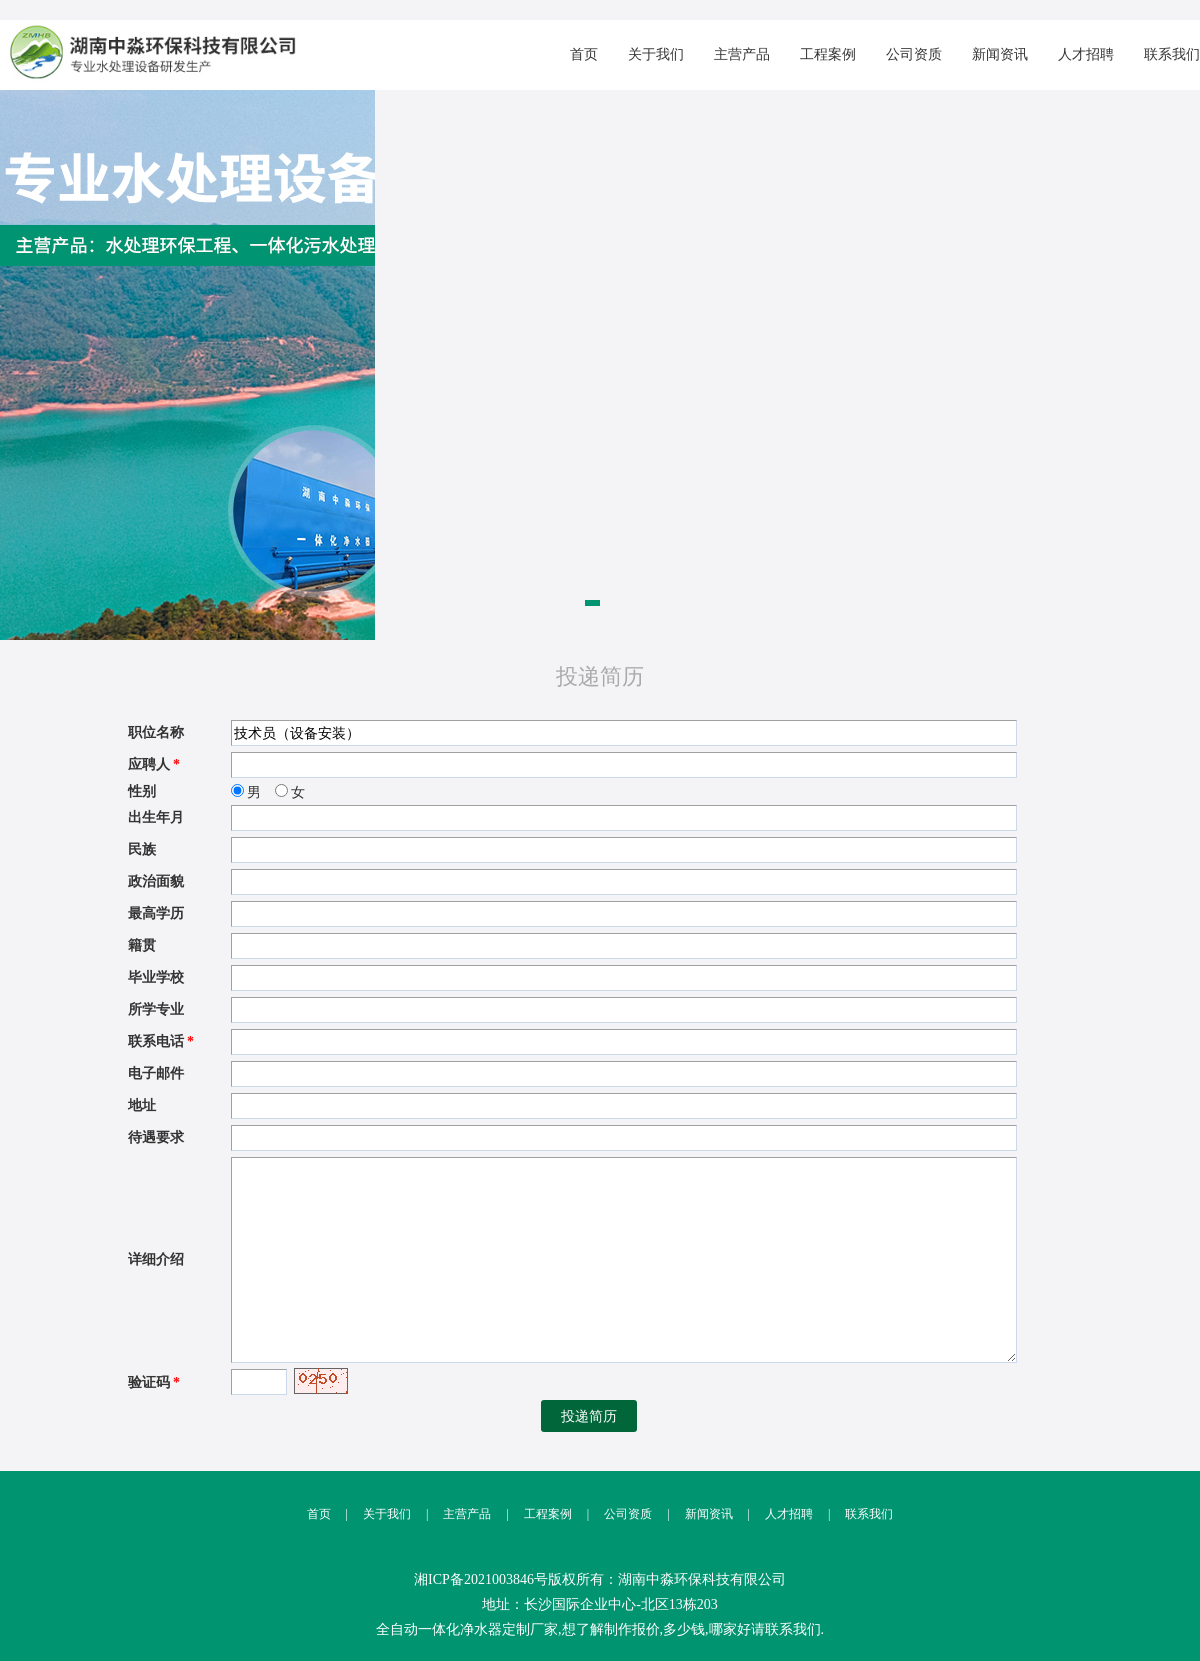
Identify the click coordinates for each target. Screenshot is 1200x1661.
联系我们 (1172, 54)
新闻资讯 (1000, 54)
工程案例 (828, 54)
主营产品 (742, 54)
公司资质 (914, 54)
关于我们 (656, 54)
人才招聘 (1086, 54)
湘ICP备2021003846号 (481, 1579)
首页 (584, 54)
